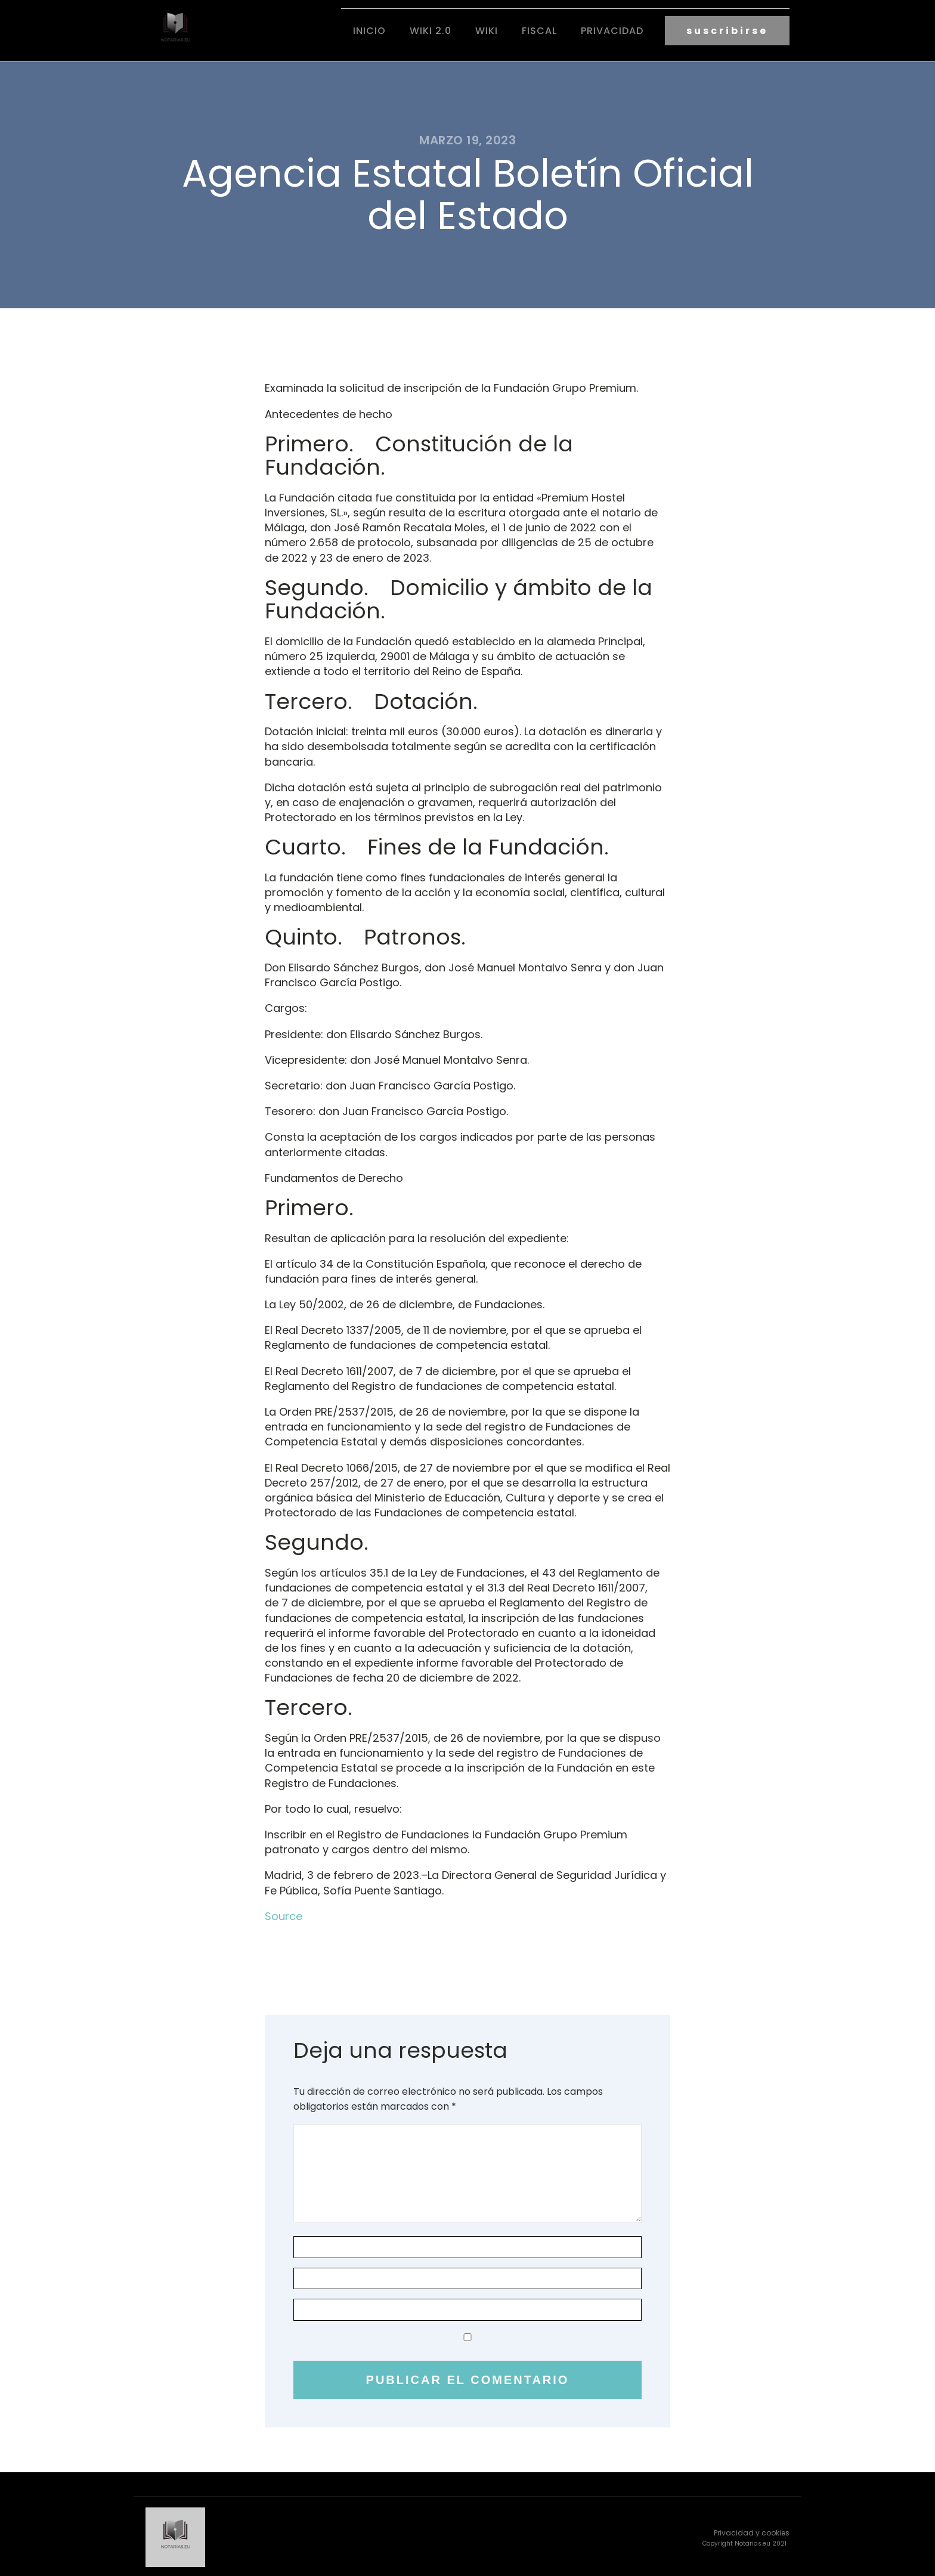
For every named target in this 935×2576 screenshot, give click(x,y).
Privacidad (612, 30)
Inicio (369, 30)
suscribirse (727, 30)
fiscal (539, 30)
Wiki (486, 30)
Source (283, 1913)
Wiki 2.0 (430, 30)
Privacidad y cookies (752, 2530)
